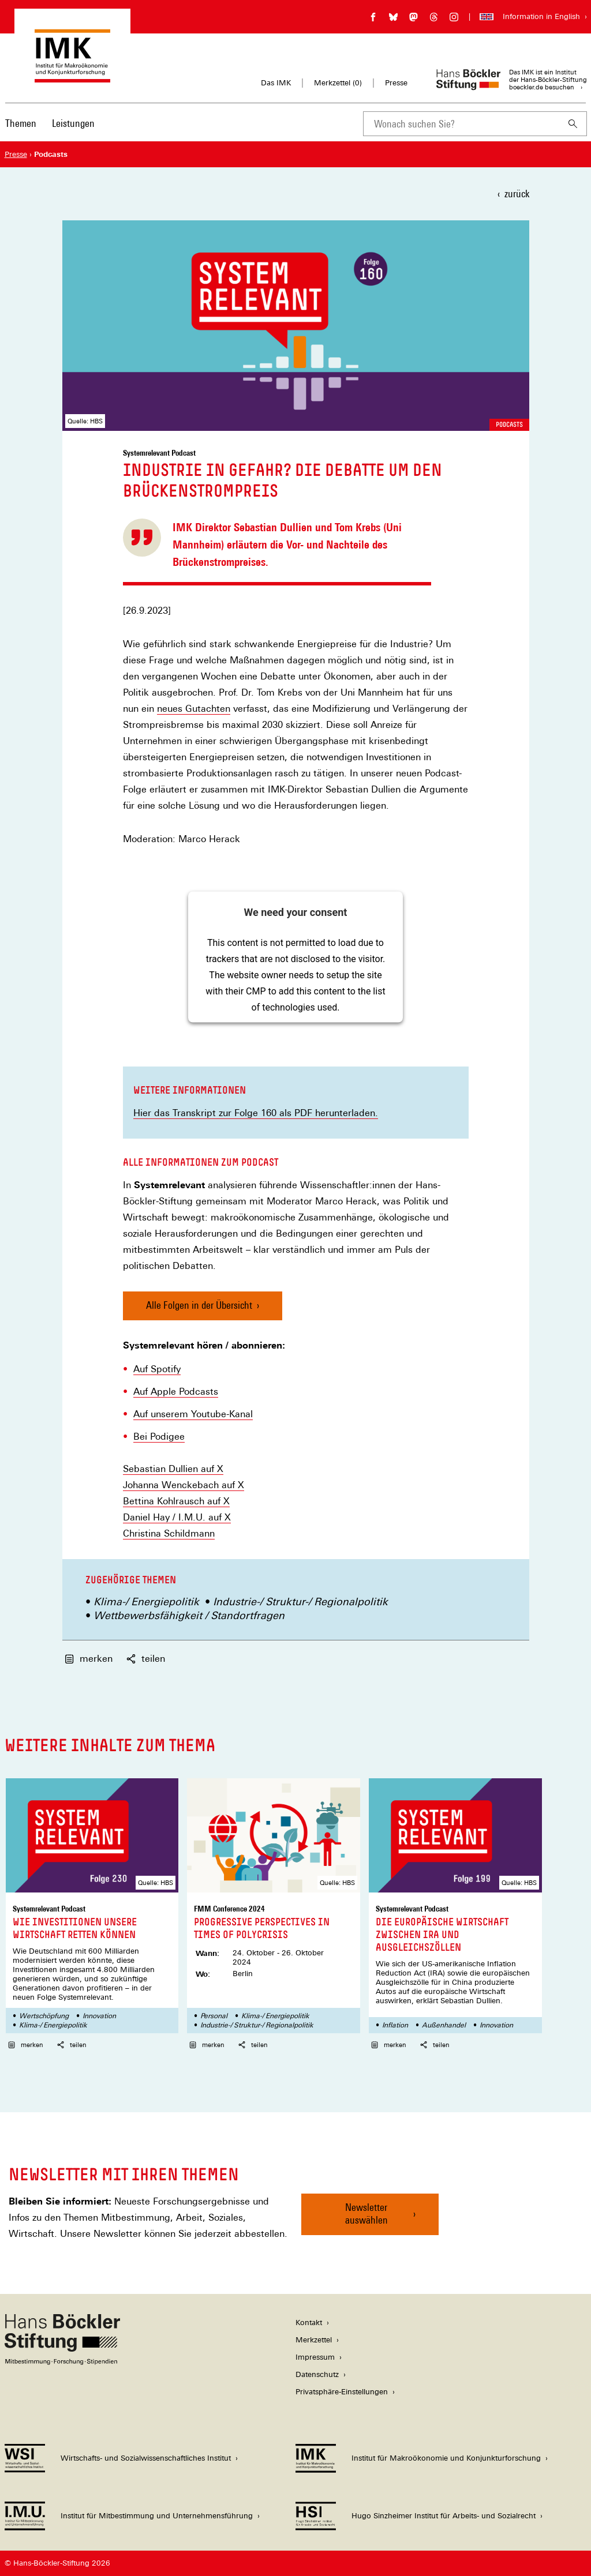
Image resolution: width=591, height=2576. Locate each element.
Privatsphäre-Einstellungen (342, 2391)
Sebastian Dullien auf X (173, 1469)
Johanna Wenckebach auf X (183, 1485)
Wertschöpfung (44, 2016)
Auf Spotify (157, 1369)
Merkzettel (314, 2339)
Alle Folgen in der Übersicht (199, 1305)
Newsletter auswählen (366, 2213)
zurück (516, 193)
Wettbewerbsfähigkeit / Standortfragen (189, 1615)
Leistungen (73, 123)
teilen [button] (145, 1658)
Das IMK (276, 82)
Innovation (99, 2016)
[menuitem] (21, 131)
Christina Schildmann (169, 1533)
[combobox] (461, 123)
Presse (396, 82)
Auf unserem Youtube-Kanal (193, 1414)
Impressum (315, 2357)
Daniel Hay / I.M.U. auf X (177, 1517)
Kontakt (309, 2322)
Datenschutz (317, 2374)
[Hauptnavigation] (50, 123)
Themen (20, 123)
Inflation (395, 2025)
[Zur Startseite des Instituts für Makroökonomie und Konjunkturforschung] (72, 77)
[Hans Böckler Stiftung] (62, 2361)
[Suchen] (573, 123)
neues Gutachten (193, 708)
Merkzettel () (338, 83)
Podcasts (509, 424)
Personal (213, 2016)
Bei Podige (156, 1437)
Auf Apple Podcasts (175, 1392)
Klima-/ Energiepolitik (146, 1601)
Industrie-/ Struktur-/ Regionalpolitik (300, 1601)
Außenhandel (444, 2025)
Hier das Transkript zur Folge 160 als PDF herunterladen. (255, 1112)
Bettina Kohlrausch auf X (176, 1501)
